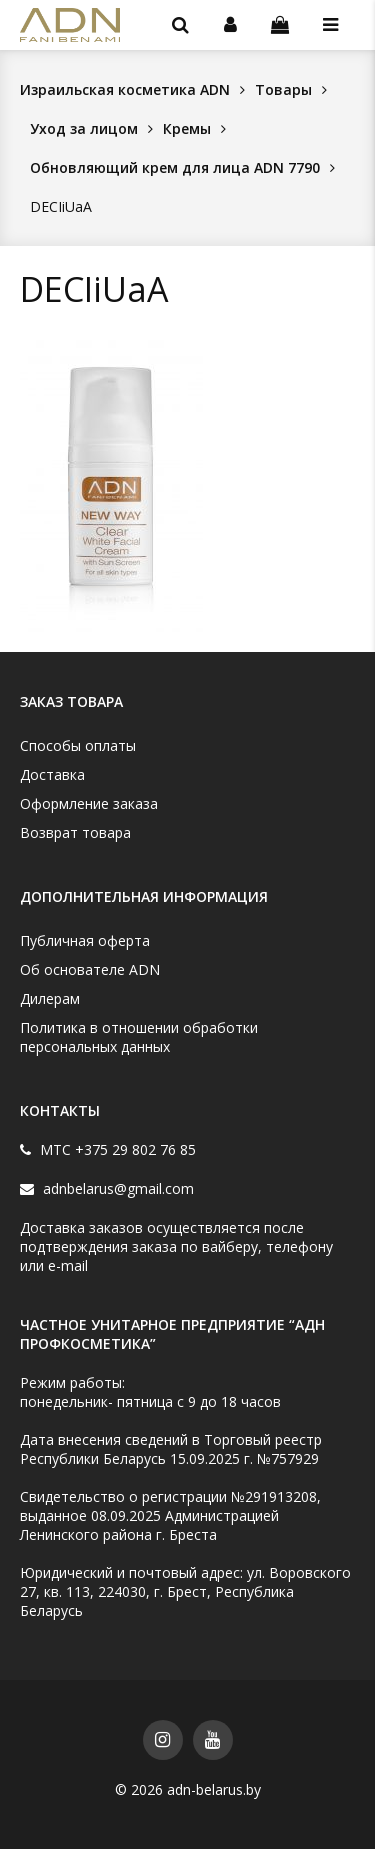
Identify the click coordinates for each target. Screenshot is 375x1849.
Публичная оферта (85, 940)
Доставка (52, 774)
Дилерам (50, 998)
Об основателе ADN (90, 969)
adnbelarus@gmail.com (116, 1188)
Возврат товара (75, 832)
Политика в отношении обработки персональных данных (139, 1037)
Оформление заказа (89, 803)
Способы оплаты (78, 745)
